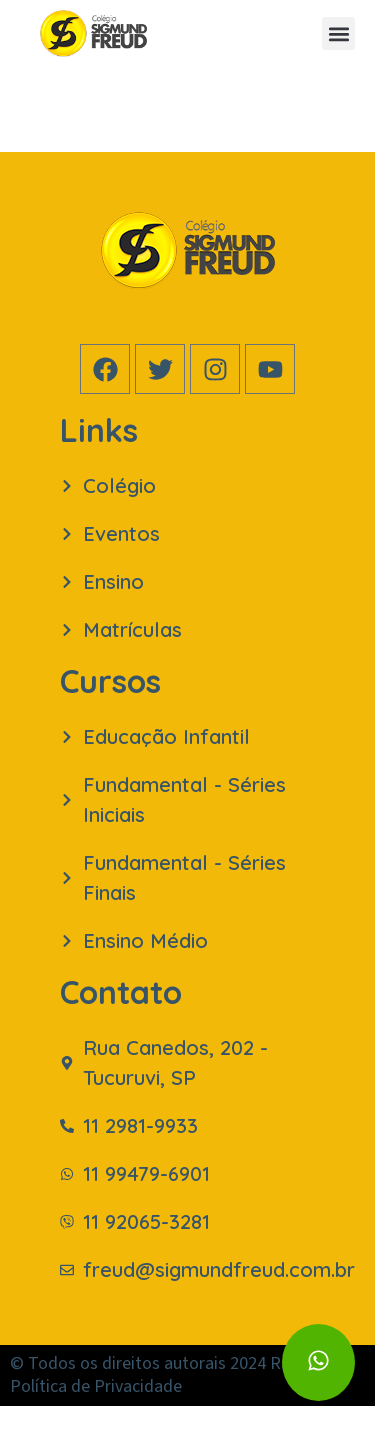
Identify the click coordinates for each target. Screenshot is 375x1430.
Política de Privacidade (96, 1410)
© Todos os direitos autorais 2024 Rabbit (164, 1387)
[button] (338, 33)
